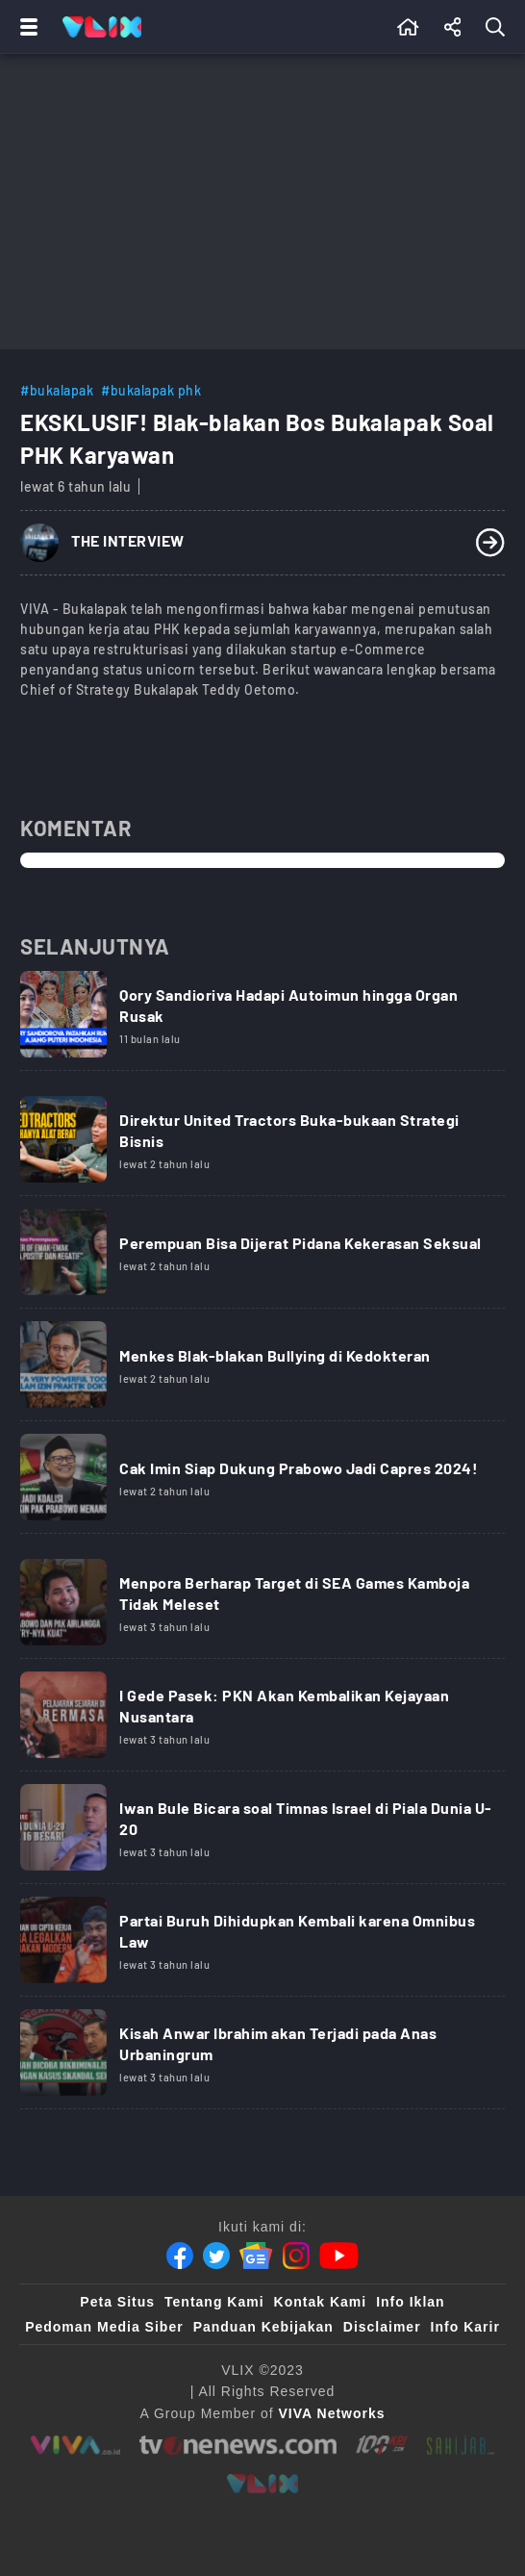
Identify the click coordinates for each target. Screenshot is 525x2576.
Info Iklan (410, 2301)
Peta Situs (117, 2301)
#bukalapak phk (151, 390)
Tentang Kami (214, 2301)
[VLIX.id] (262, 2483)
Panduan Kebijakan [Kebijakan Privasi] (263, 2326)
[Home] (102, 27)
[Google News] (255, 2255)
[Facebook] (179, 2255)
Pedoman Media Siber (104, 2326)
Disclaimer (382, 2326)
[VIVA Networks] (332, 2413)
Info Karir (465, 2326)
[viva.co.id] (75, 2445)
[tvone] (238, 2445)
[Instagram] (296, 2255)
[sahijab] (460, 2445)
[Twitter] (216, 2255)
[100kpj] (382, 2445)
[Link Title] (262, 1021)
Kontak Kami (320, 2301)
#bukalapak (56, 390)
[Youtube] (339, 2255)
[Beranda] (408, 27)
